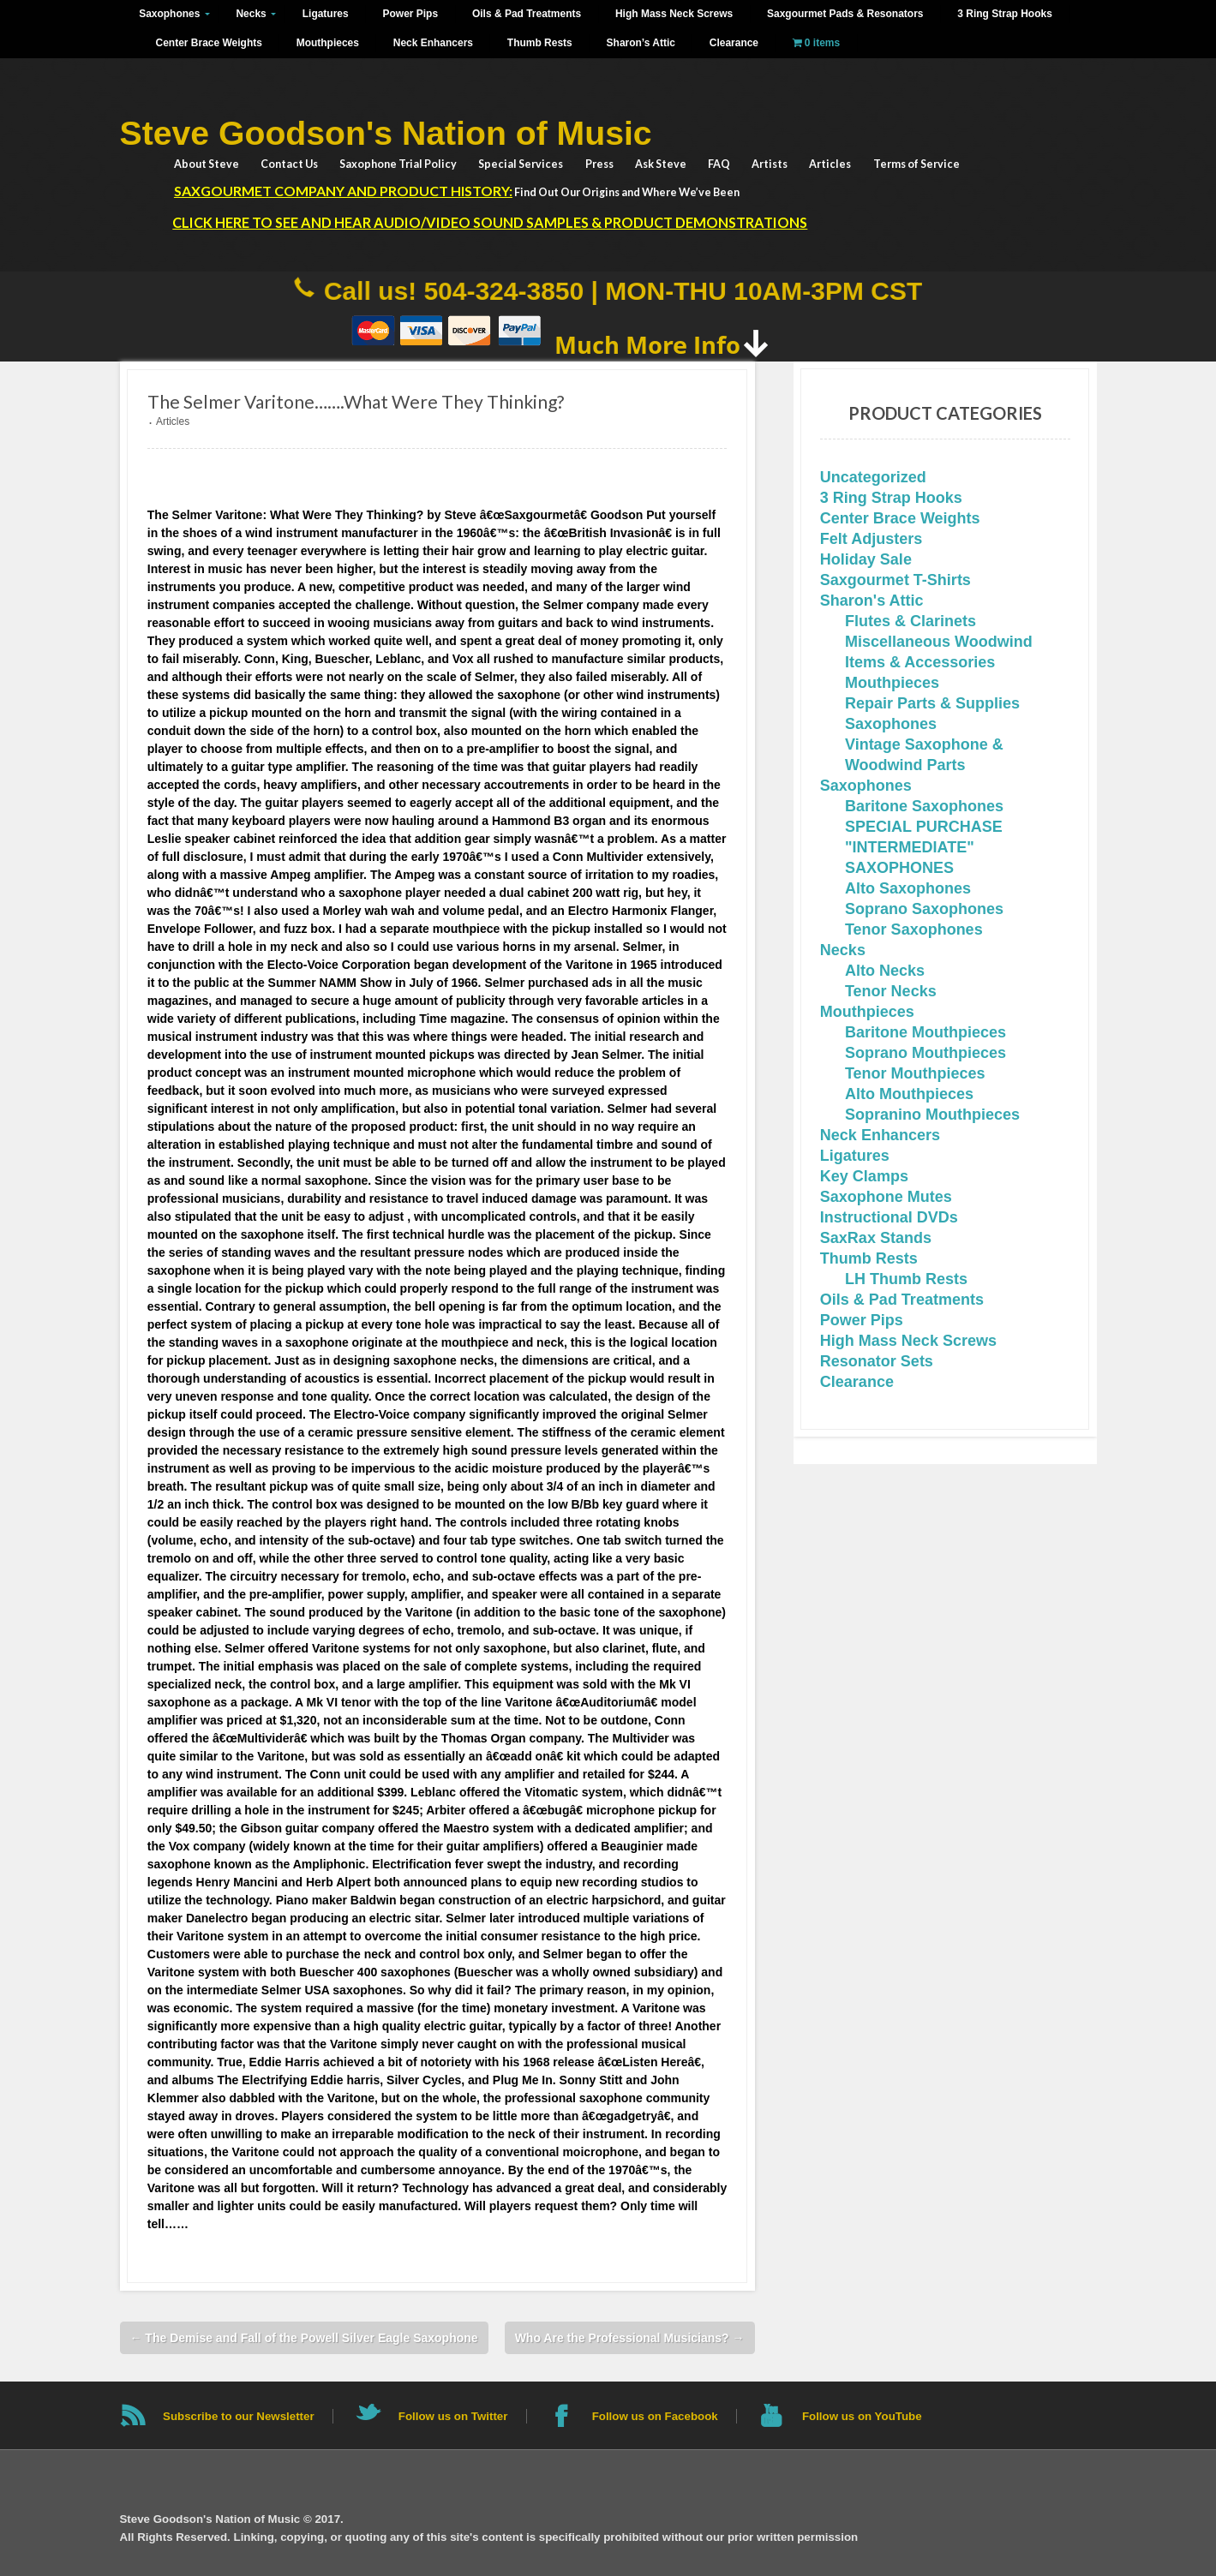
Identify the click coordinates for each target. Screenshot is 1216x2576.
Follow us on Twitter (453, 2416)
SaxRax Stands (875, 1237)
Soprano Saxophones (924, 908)
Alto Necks (885, 970)
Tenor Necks (891, 991)
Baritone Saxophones (924, 806)
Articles (830, 164)
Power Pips (411, 14)
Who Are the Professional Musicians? (630, 2338)
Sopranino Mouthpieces (932, 1114)
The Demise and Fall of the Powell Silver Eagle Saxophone (303, 2338)
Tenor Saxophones (914, 929)
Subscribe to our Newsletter (238, 2416)
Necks (251, 14)
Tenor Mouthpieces (915, 1073)
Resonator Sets (876, 1361)
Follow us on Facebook (655, 2416)
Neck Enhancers (433, 43)
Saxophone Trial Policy (398, 164)
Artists (770, 164)
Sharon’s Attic (641, 43)
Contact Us (289, 164)
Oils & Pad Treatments (526, 14)
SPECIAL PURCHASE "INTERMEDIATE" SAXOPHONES (924, 847)
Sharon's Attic (872, 600)
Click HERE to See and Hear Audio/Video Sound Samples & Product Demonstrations (489, 222)
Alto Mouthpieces (909, 1094)
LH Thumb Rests (906, 1279)
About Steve (206, 164)
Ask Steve (660, 164)
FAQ (719, 164)
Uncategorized (873, 477)
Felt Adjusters (871, 538)
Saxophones (169, 14)
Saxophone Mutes (886, 1196)
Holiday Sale (866, 559)
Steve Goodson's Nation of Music (386, 133)
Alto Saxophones (908, 888)
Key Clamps (864, 1176)
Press (599, 164)
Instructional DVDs (889, 1217)
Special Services (520, 164)
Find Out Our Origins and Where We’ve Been (457, 190)
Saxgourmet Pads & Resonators (845, 14)
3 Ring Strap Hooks (1004, 14)
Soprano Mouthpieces (925, 1052)
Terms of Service (916, 164)
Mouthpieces (328, 43)
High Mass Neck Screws (674, 14)
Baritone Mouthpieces (925, 1032)
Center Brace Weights (209, 43)
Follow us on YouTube (862, 2416)
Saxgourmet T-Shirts (895, 580)
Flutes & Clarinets (910, 621)
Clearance (734, 43)
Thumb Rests (539, 43)
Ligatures (326, 14)
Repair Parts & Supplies (932, 703)
